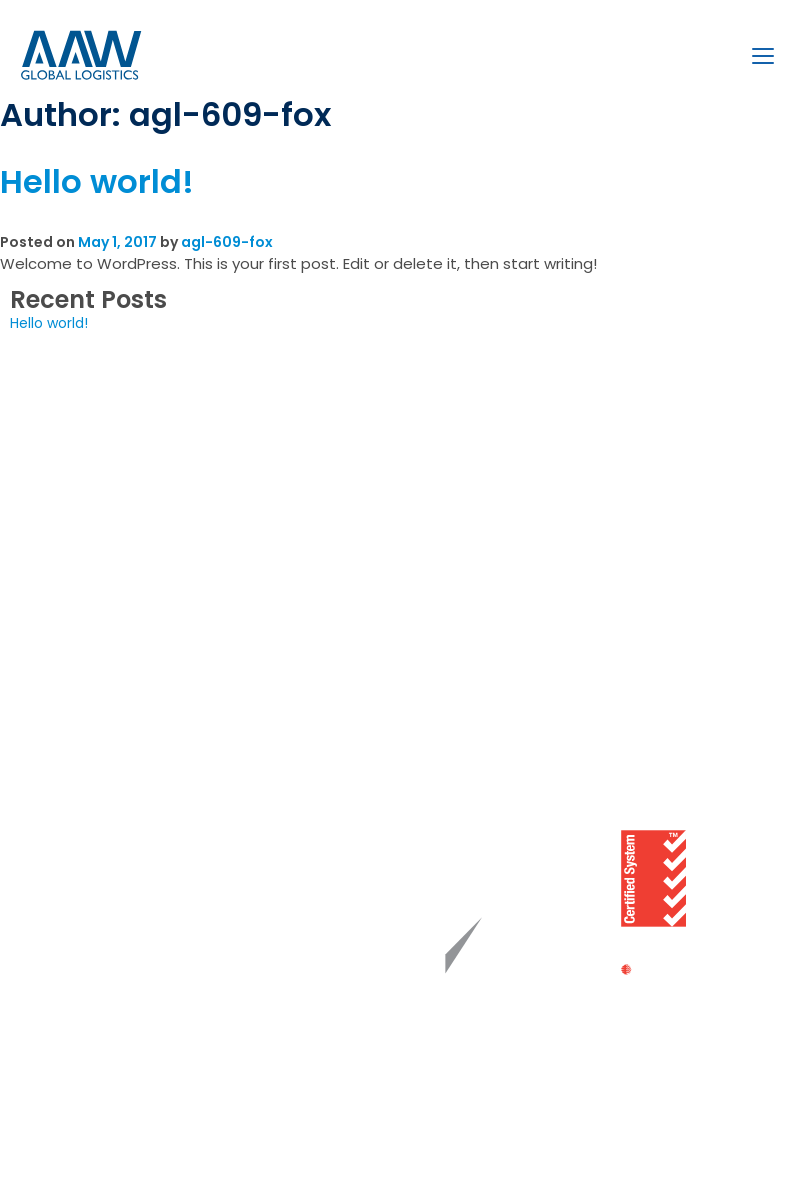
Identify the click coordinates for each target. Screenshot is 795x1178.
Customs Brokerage (99, 485)
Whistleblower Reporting (114, 890)
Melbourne (435, 455)
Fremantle (434, 575)
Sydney (423, 485)
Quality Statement (95, 800)
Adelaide (428, 545)
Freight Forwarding (94, 455)
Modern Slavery (83, 860)
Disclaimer (66, 1040)
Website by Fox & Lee (333, 1131)
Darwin (421, 665)
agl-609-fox (227, 242)
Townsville (433, 635)
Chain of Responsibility (108, 830)
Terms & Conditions (99, 1010)
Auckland (430, 605)
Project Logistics (86, 515)
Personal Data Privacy (105, 950)
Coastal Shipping (88, 575)
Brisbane (427, 515)
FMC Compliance (90, 980)
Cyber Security (81, 920)
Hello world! (97, 181)
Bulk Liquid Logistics (96, 545)
